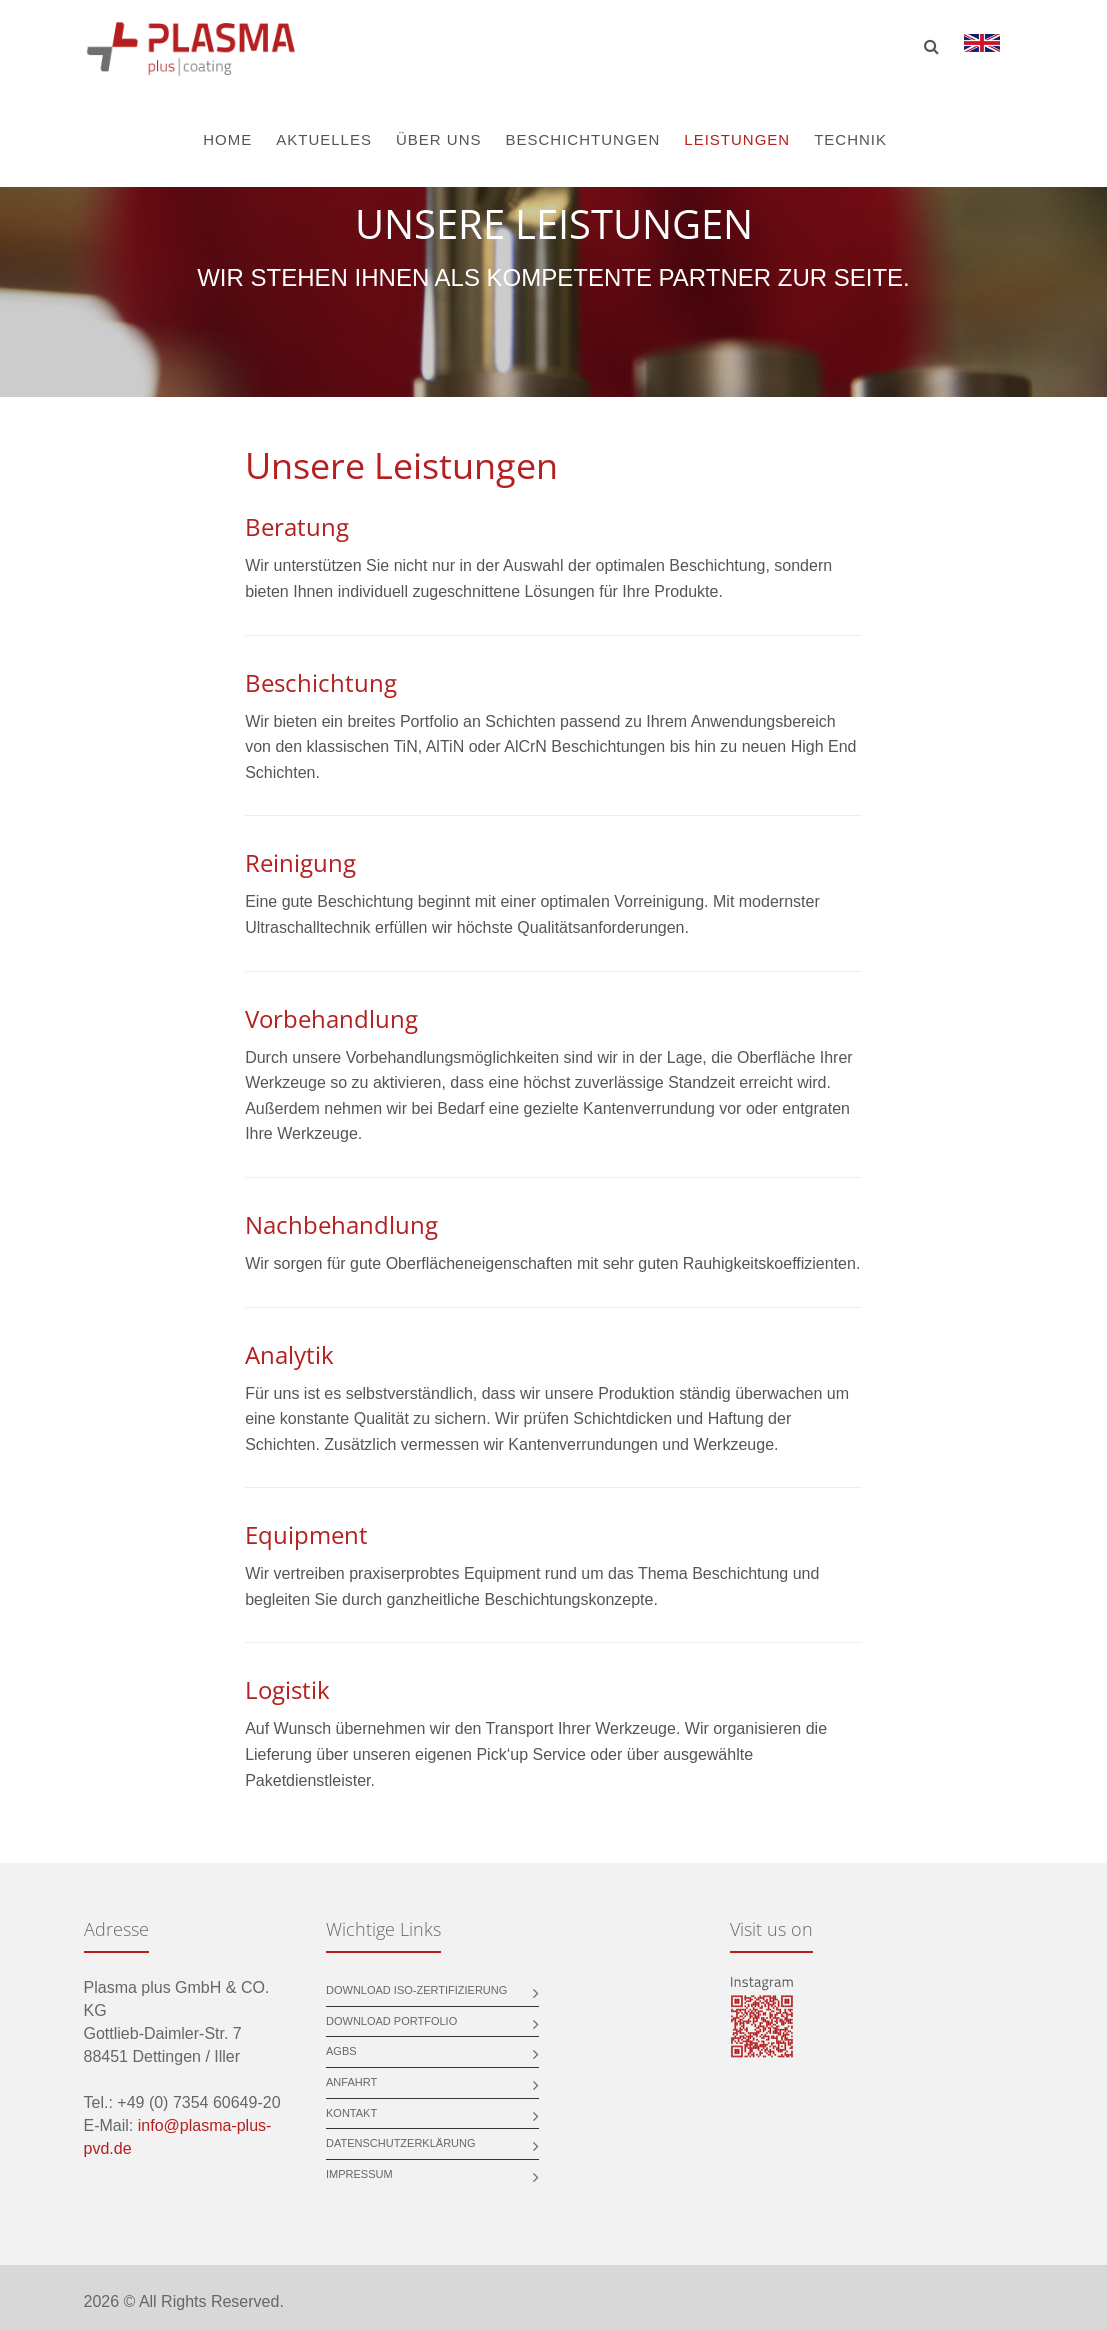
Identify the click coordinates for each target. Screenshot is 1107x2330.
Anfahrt (351, 2082)
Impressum (359, 2174)
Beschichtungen (582, 139)
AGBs (341, 2051)
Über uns (439, 139)
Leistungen (737, 139)
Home (227, 139)
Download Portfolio (391, 2021)
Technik (850, 139)
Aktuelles (324, 139)
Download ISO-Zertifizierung (416, 1990)
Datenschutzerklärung (401, 2143)
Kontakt (351, 2113)
